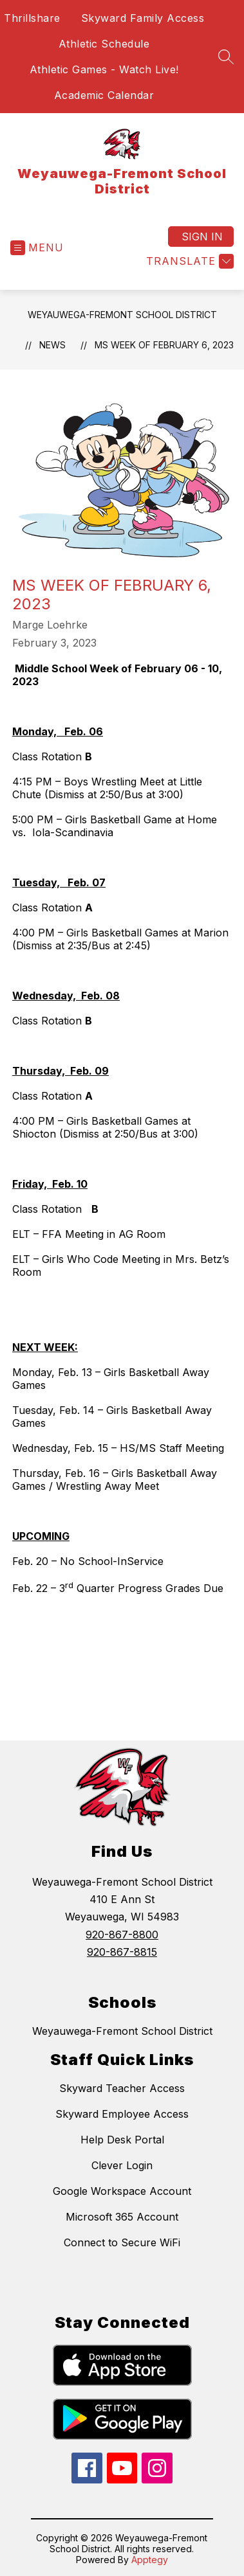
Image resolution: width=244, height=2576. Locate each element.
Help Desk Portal (122, 2139)
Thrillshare (32, 18)
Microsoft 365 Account (122, 2216)
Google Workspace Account (122, 2191)
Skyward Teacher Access (122, 2088)
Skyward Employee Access (122, 2113)
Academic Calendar (104, 95)
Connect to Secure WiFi (122, 2242)
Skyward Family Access (143, 18)
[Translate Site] (188, 261)
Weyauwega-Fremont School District (122, 314)
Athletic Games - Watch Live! (104, 69)
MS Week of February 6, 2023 (164, 344)
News (52, 344)
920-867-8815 (122, 1951)
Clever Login (122, 2165)
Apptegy (149, 2559)
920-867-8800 (122, 1934)
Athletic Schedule (104, 43)
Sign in (202, 236)
